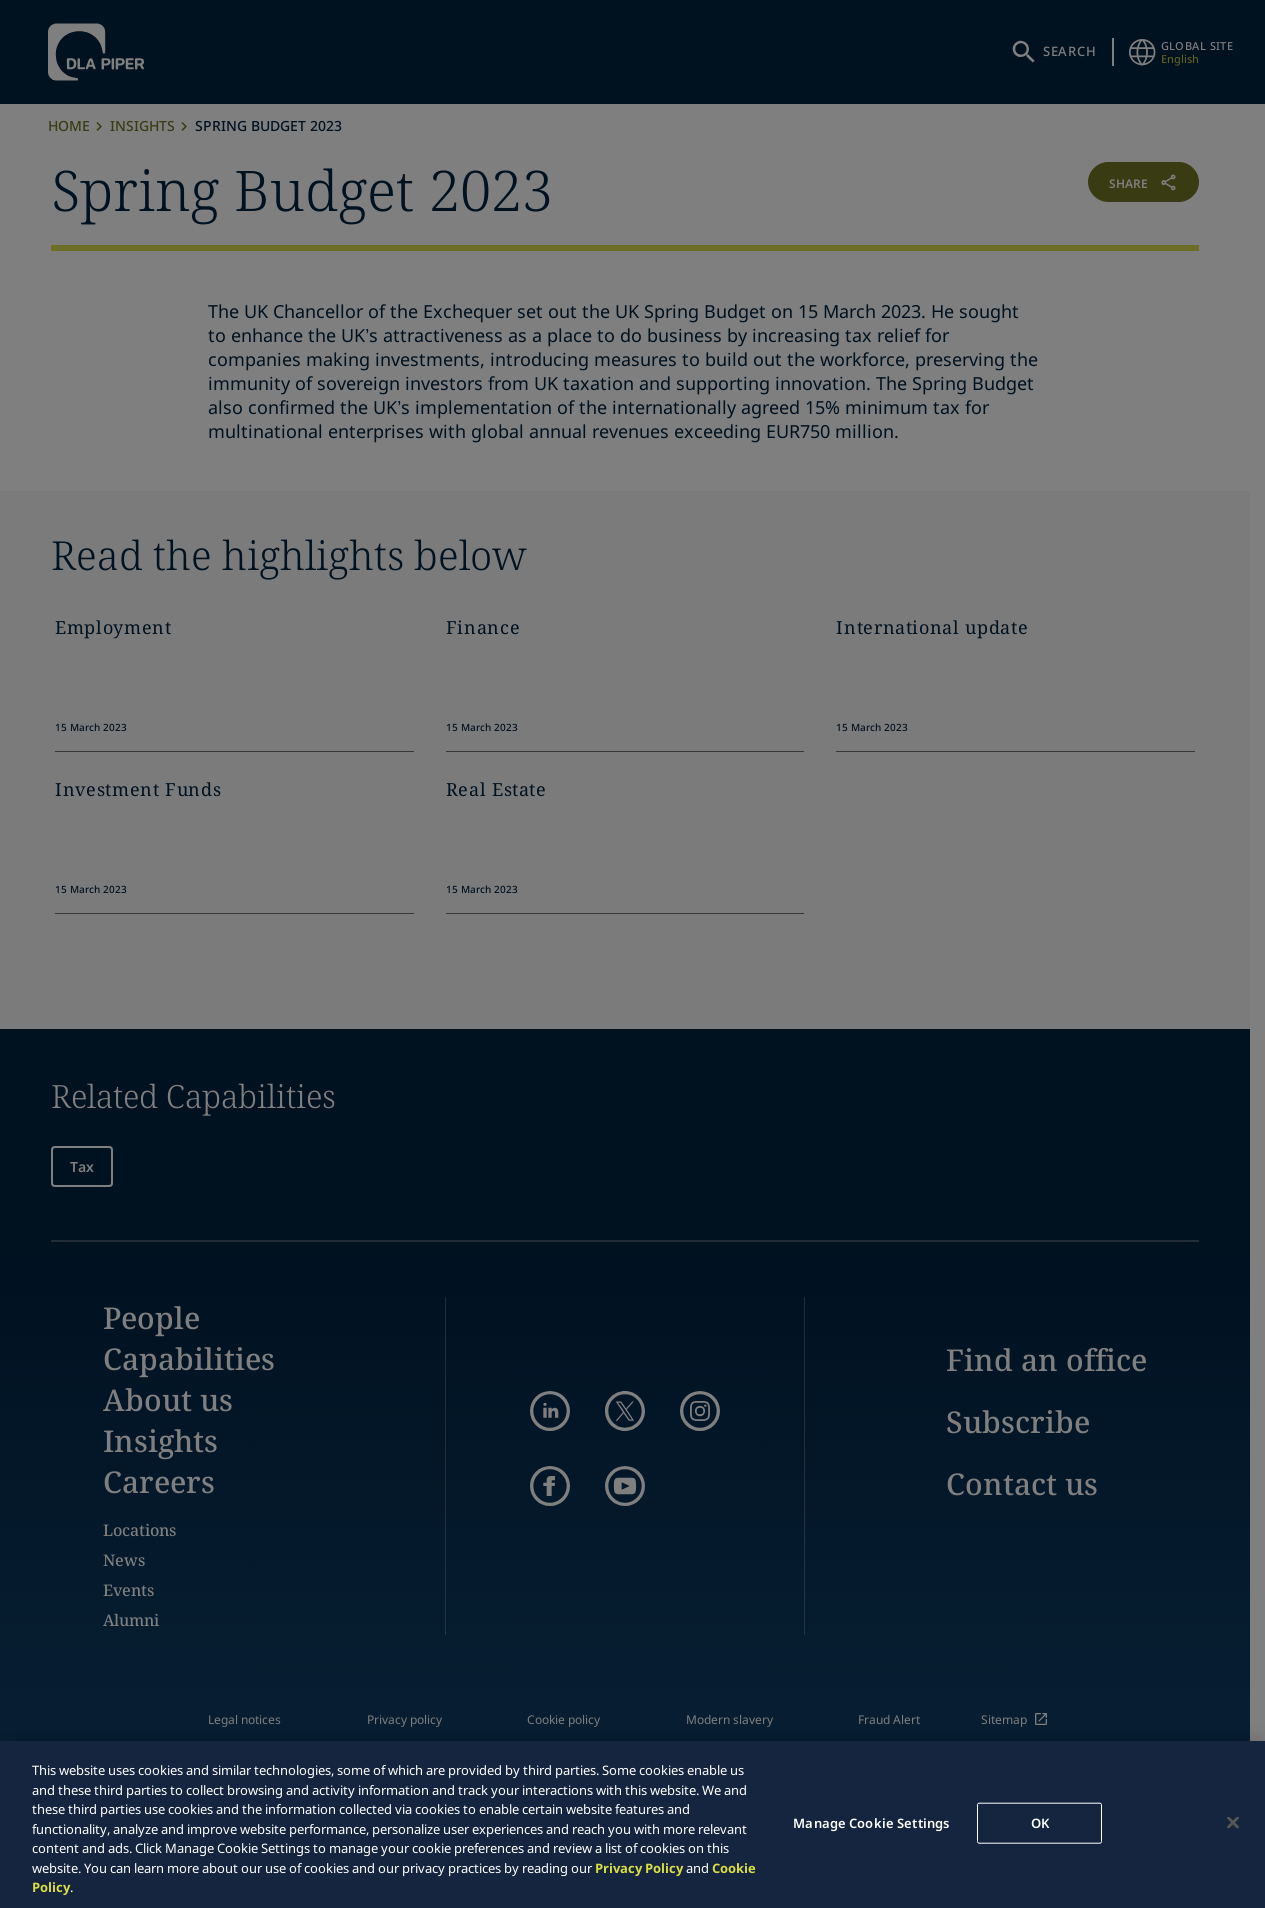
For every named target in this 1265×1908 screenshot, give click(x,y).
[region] (632, 1824)
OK (1040, 1822)
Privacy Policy (639, 1868)
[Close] (1233, 1822)
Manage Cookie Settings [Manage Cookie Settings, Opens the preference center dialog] (871, 1822)
